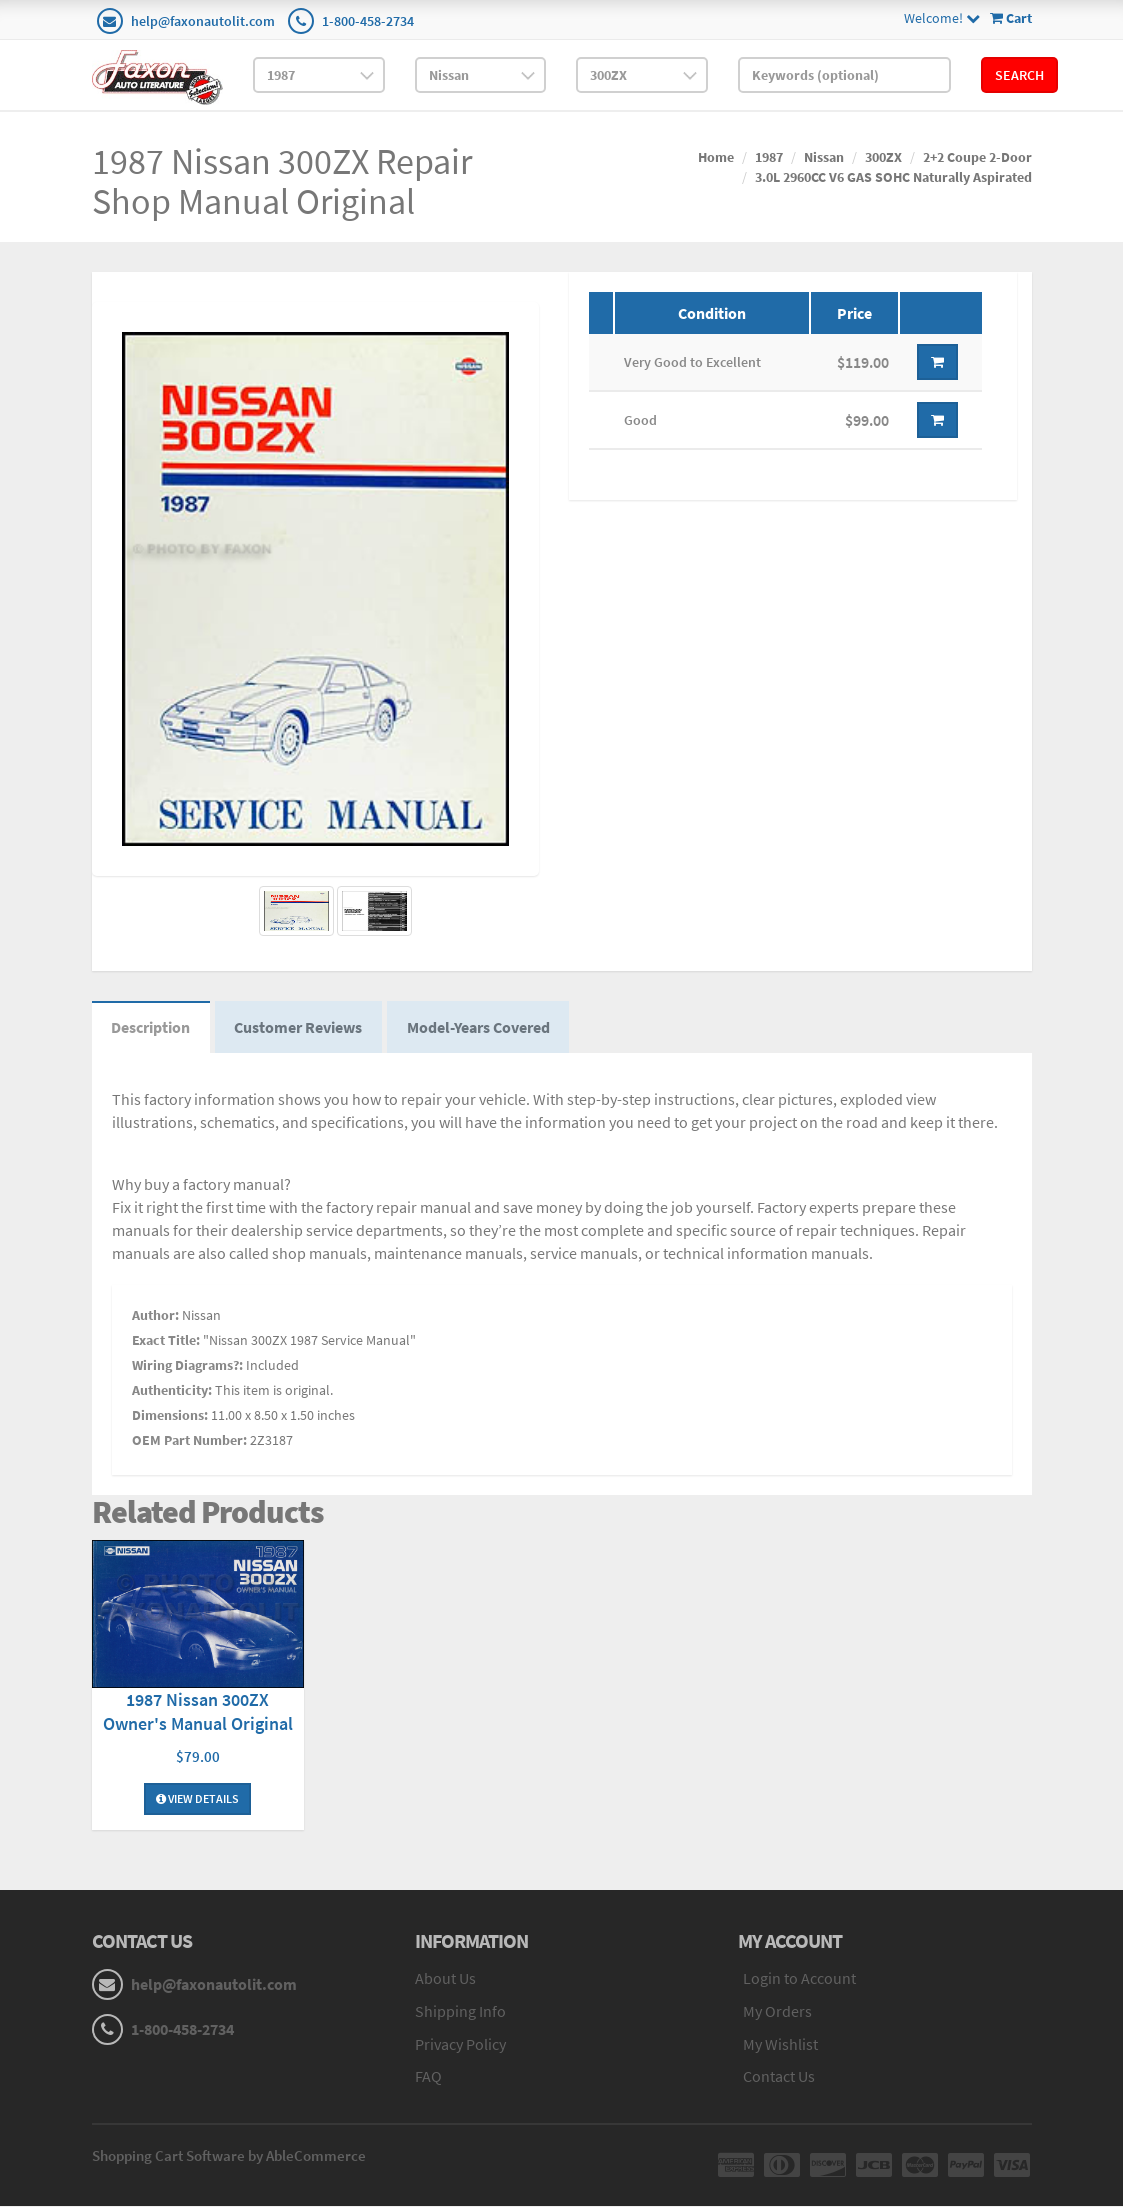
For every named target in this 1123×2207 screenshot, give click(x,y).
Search (1019, 75)
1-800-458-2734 (368, 21)
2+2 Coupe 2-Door (977, 157)
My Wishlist (780, 2044)
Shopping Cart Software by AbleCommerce (229, 2156)
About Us (445, 1979)
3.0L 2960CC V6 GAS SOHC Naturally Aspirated (893, 177)
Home (716, 157)
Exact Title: (166, 1340)
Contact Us (779, 2077)
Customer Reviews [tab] (300, 1028)
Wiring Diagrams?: (187, 1365)
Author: (155, 1315)
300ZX (883, 157)
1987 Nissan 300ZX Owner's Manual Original (198, 1712)
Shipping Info (460, 2011)
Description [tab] (151, 1028)
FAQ (428, 2077)
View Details (197, 1799)
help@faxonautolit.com (203, 21)
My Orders (777, 2011)
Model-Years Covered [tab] (480, 1028)
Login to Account (799, 1979)
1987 (769, 157)
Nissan (824, 157)
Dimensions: (170, 1415)
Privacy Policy (460, 2044)
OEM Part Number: (189, 1440)
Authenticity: (172, 1390)
